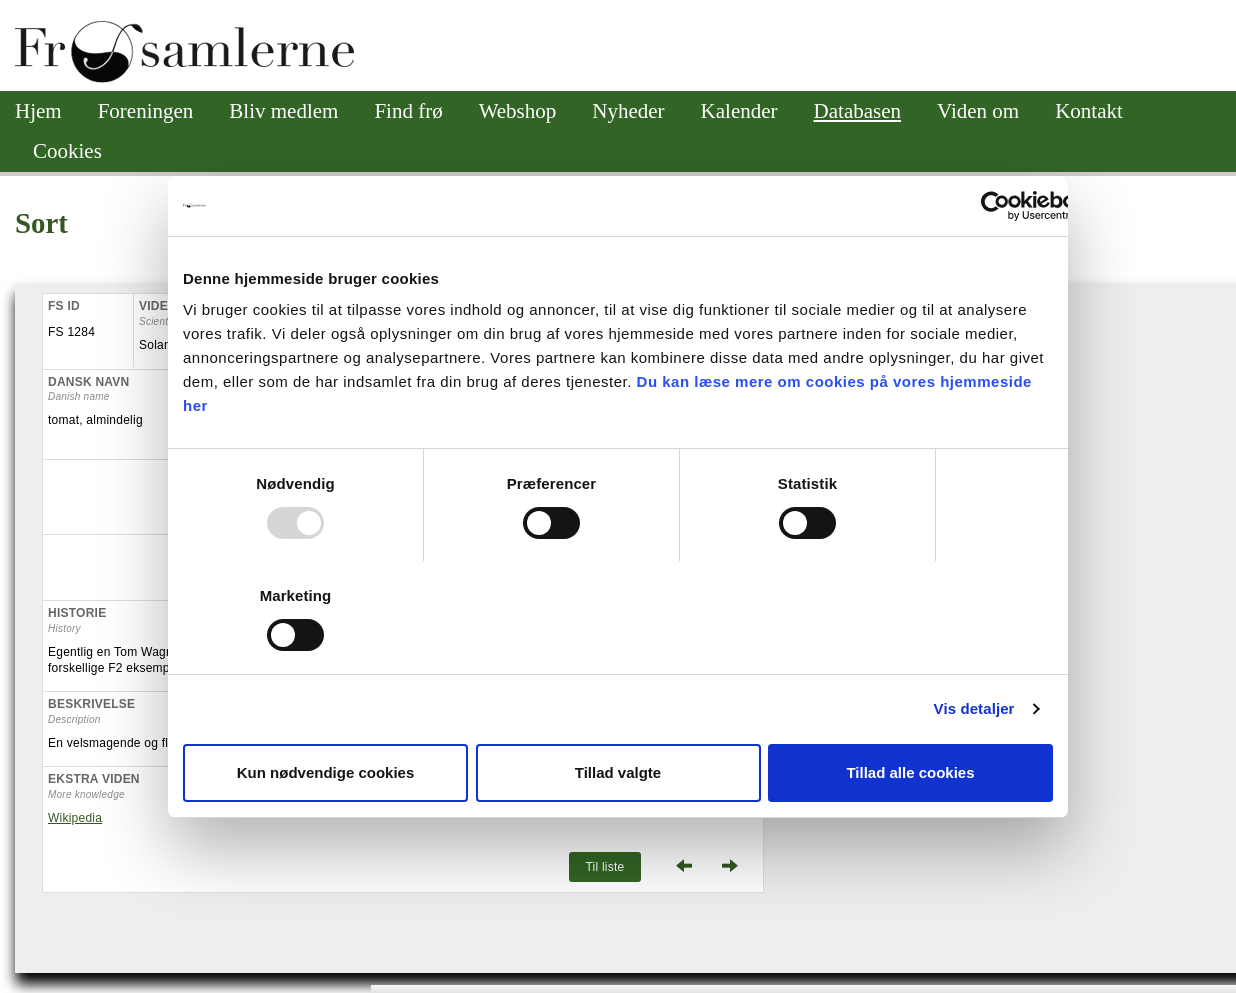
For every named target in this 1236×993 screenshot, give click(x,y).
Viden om (978, 111)
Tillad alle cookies (910, 772)
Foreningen (146, 111)
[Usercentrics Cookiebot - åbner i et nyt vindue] (995, 206)
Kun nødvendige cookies (326, 772)
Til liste (604, 867)
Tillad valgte (618, 772)
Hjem (38, 111)
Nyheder (628, 111)
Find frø (408, 111)
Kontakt (1089, 111)
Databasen (857, 111)
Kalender (739, 111)
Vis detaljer (974, 708)
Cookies (67, 151)
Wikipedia (75, 818)
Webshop (518, 111)
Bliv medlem (283, 111)
